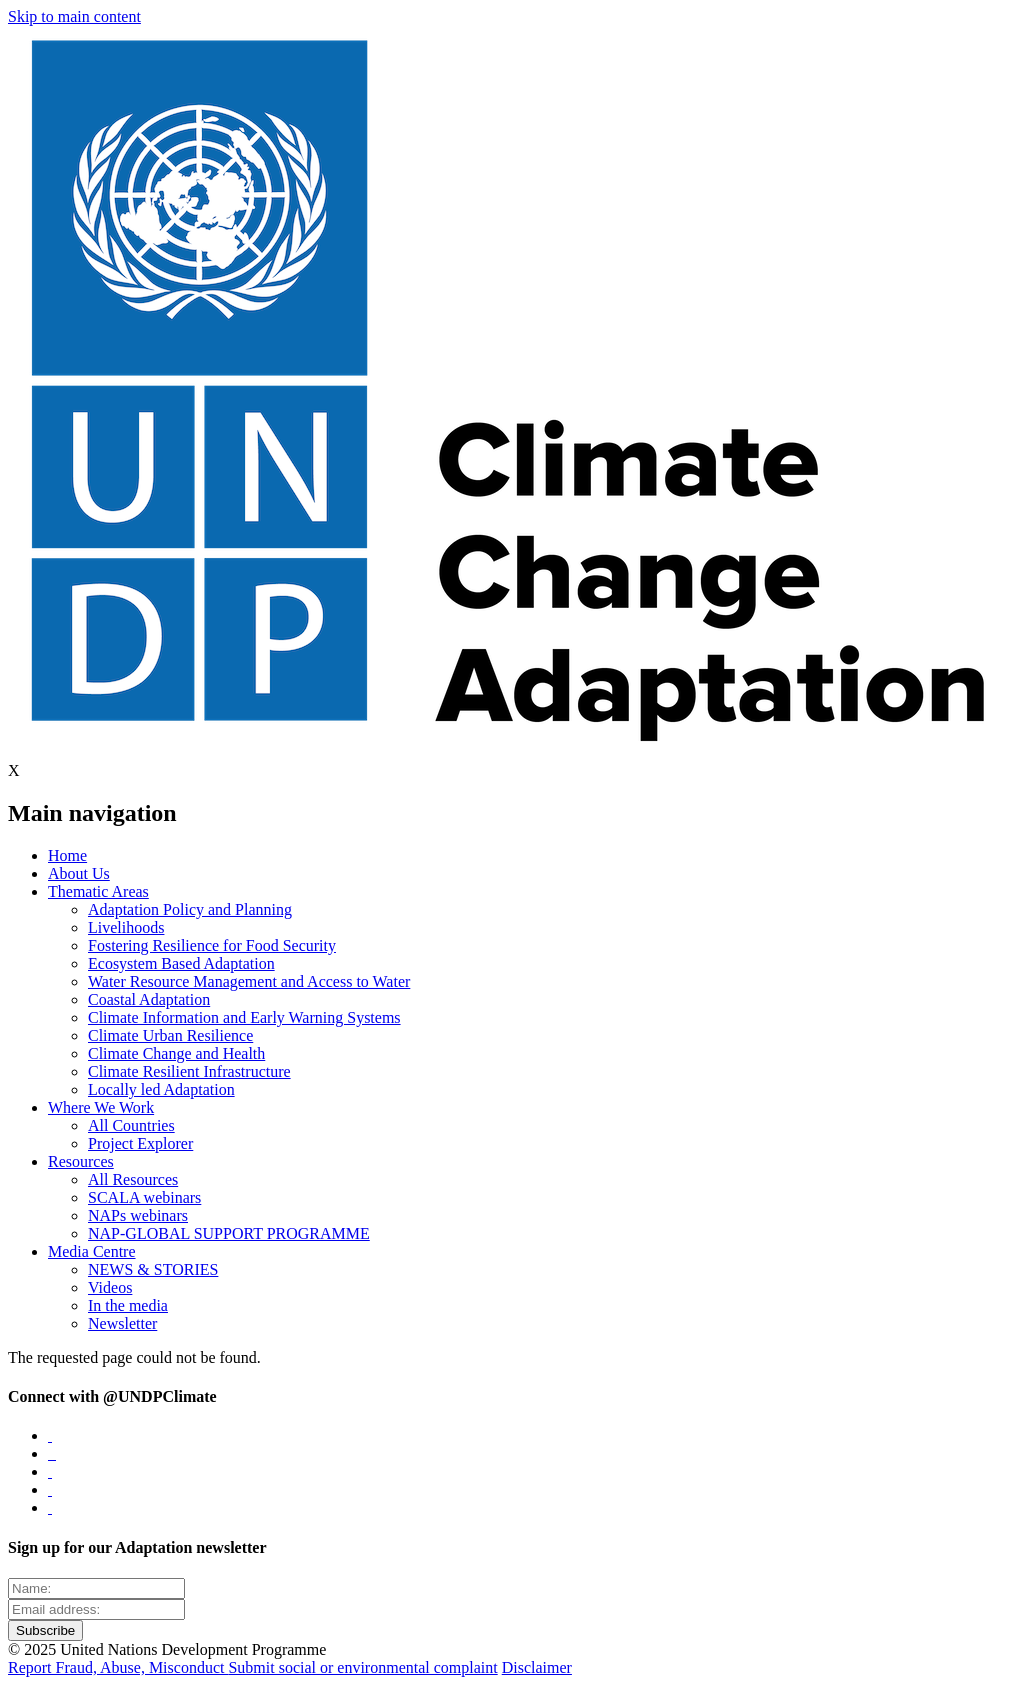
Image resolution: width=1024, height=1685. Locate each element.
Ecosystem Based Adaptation (181, 963)
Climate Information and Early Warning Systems (244, 1017)
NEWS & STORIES (153, 1269)
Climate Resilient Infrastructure (189, 1071)
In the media (128, 1305)
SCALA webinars (144, 1197)
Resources (81, 1161)
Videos (110, 1287)
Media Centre (92, 1251)
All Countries (131, 1125)
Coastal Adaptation (149, 999)
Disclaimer (537, 1667)
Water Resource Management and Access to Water (249, 981)
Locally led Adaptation (161, 1089)
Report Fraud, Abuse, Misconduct (118, 1667)
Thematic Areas (98, 891)
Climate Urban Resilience (170, 1035)
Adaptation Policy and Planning (190, 909)
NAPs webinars (138, 1215)
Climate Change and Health (176, 1053)
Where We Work (101, 1107)
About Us (79, 873)
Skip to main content (74, 16)
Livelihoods (126, 927)
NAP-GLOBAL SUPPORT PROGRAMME (229, 1233)
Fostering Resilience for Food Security (212, 945)
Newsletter (122, 1323)
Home (67, 855)
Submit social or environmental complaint (362, 1667)
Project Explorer (140, 1143)
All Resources (133, 1179)
